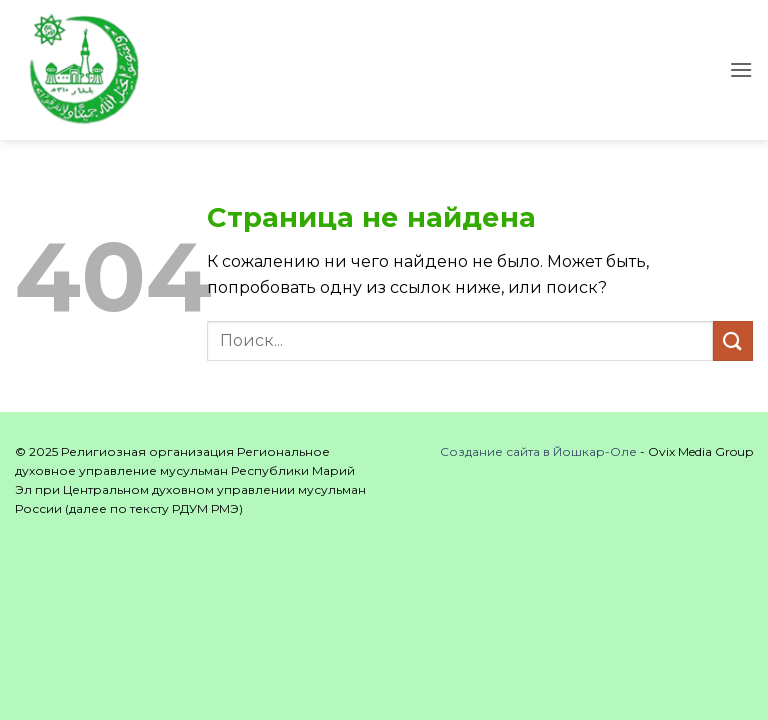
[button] (741, 69)
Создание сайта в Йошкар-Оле (538, 451)
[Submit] (733, 340)
